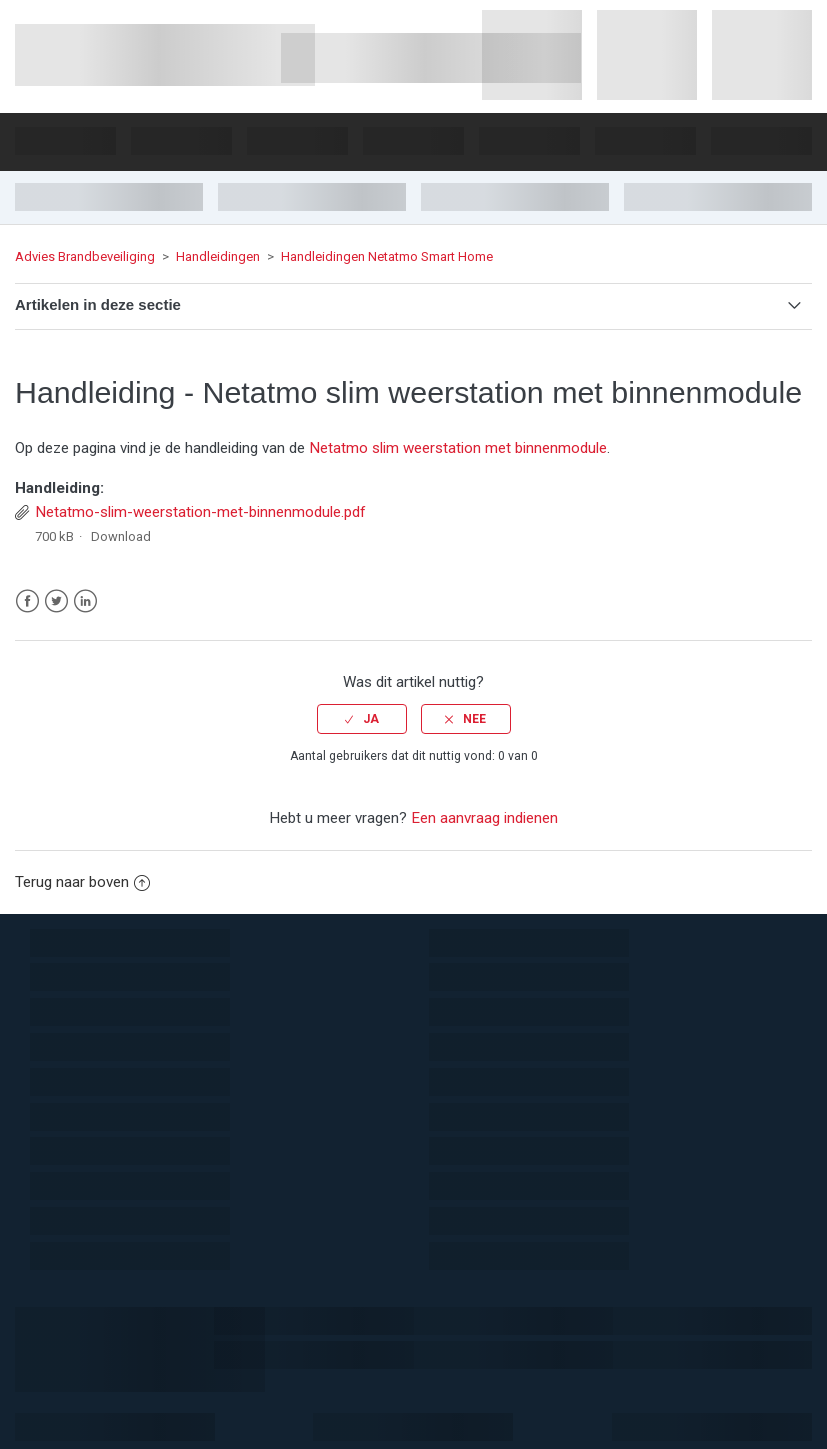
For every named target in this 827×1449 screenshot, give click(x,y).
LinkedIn (85, 601)
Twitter (56, 601)
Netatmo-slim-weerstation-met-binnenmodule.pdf (200, 512)
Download (121, 536)
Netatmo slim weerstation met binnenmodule (458, 448)
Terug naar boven (82, 882)
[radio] (362, 719)
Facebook (27, 601)
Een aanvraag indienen (484, 818)
